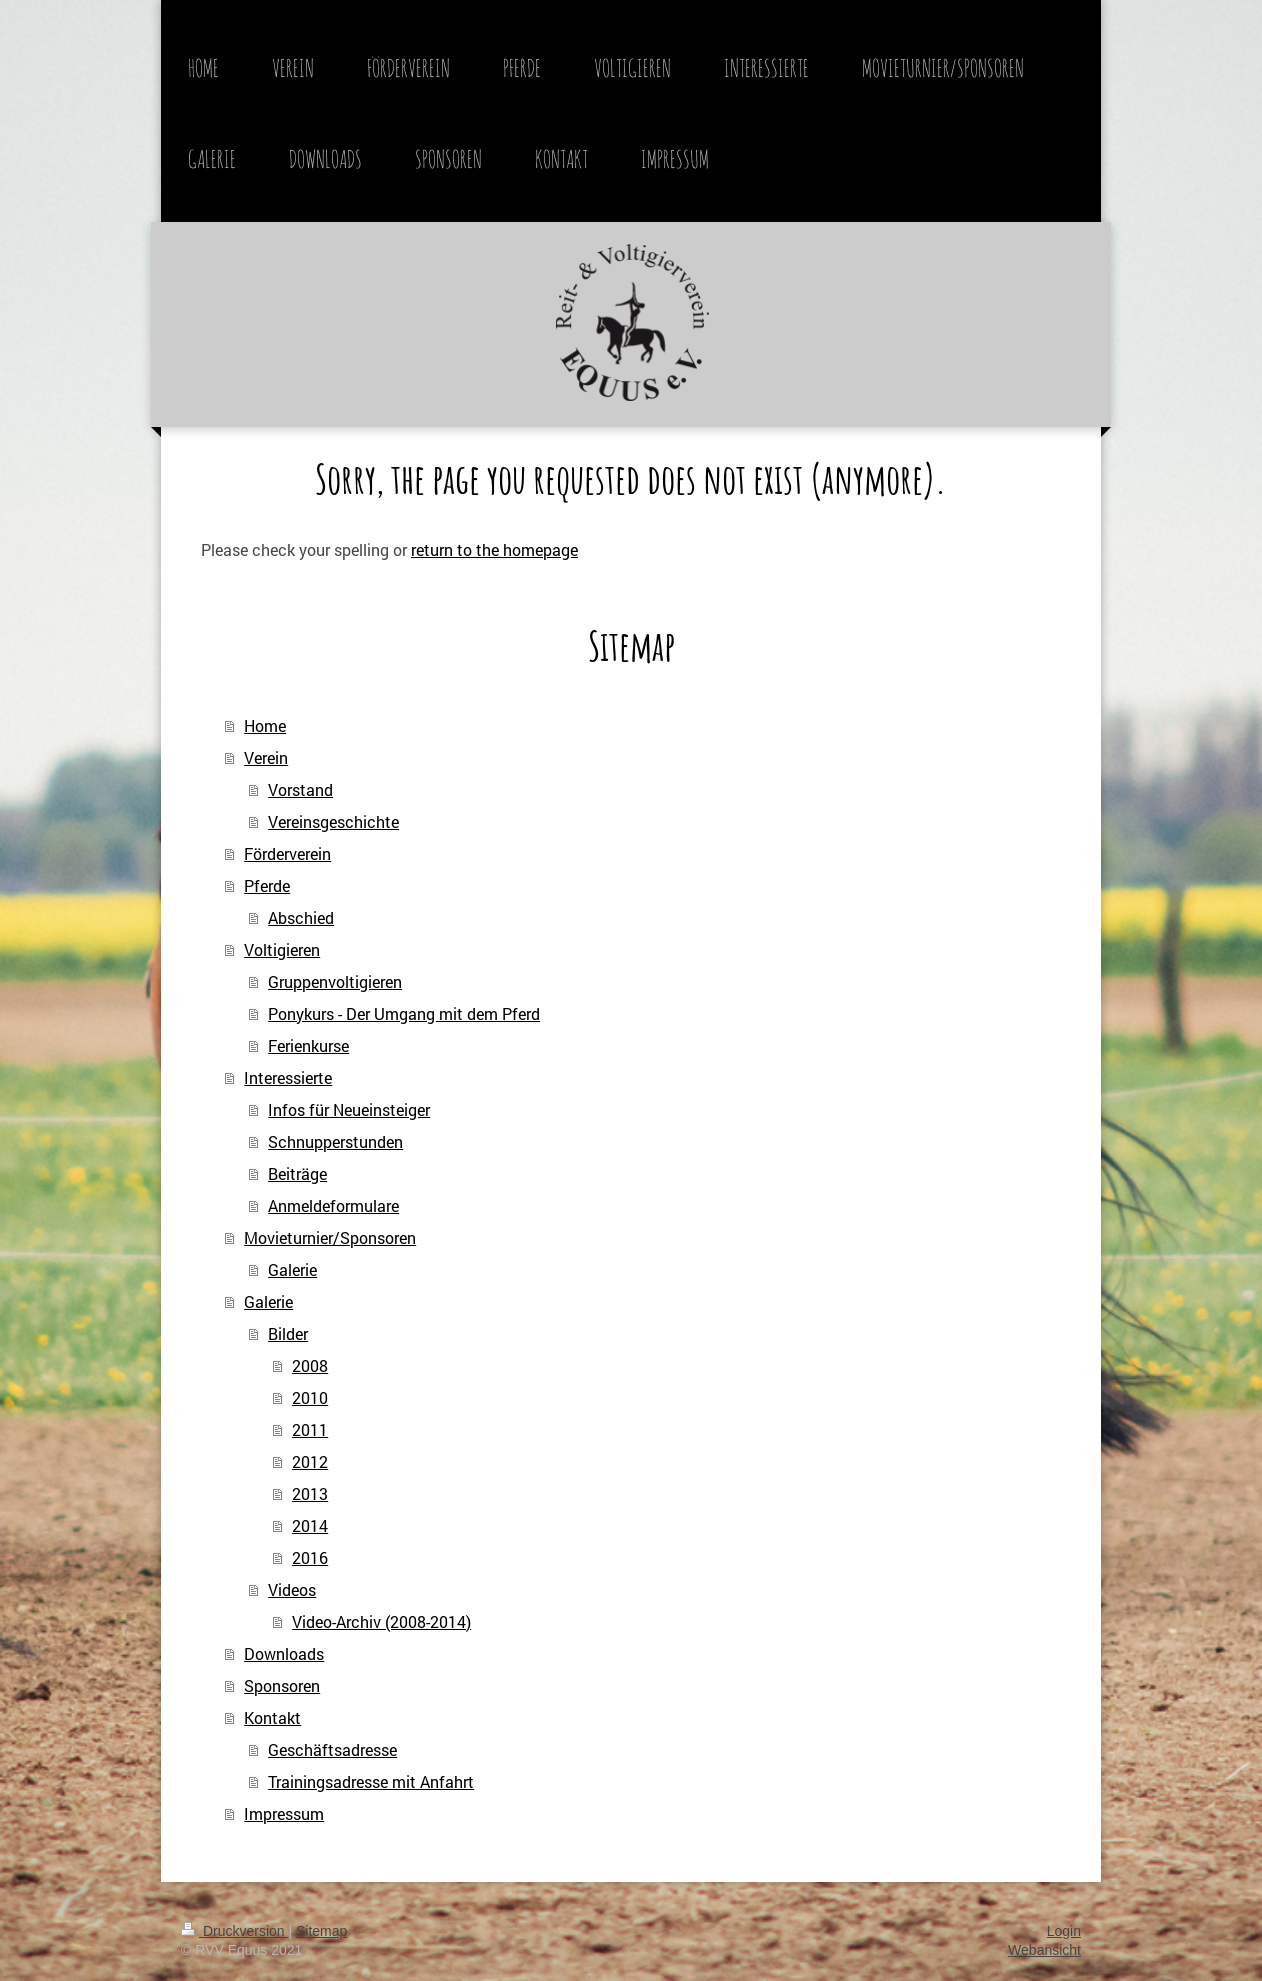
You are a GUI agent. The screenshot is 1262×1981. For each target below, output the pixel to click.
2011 (310, 1429)
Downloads (284, 1653)
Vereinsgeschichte (333, 821)
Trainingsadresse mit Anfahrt (371, 1781)
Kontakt (272, 1717)
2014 (310, 1525)
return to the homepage (494, 549)
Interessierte (288, 1077)
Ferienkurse (308, 1045)
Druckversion (234, 1931)
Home (265, 725)
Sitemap (321, 1931)
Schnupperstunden (335, 1141)
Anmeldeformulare (333, 1205)
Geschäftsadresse (332, 1749)
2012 (310, 1461)
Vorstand (300, 789)
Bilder (288, 1333)
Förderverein (287, 853)
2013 (310, 1493)
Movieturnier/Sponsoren (330, 1237)
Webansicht (1044, 1950)
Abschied (301, 917)
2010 (310, 1397)
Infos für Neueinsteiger (349, 1109)
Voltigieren (282, 949)
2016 (310, 1557)
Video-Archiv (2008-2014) (381, 1621)
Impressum (284, 1813)
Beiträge (297, 1173)
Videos (292, 1589)
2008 (310, 1365)
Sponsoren (282, 1685)
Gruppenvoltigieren (335, 981)
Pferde (267, 885)
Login (1064, 1931)
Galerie (292, 1269)
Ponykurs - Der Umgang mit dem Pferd (404, 1013)
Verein (266, 757)
